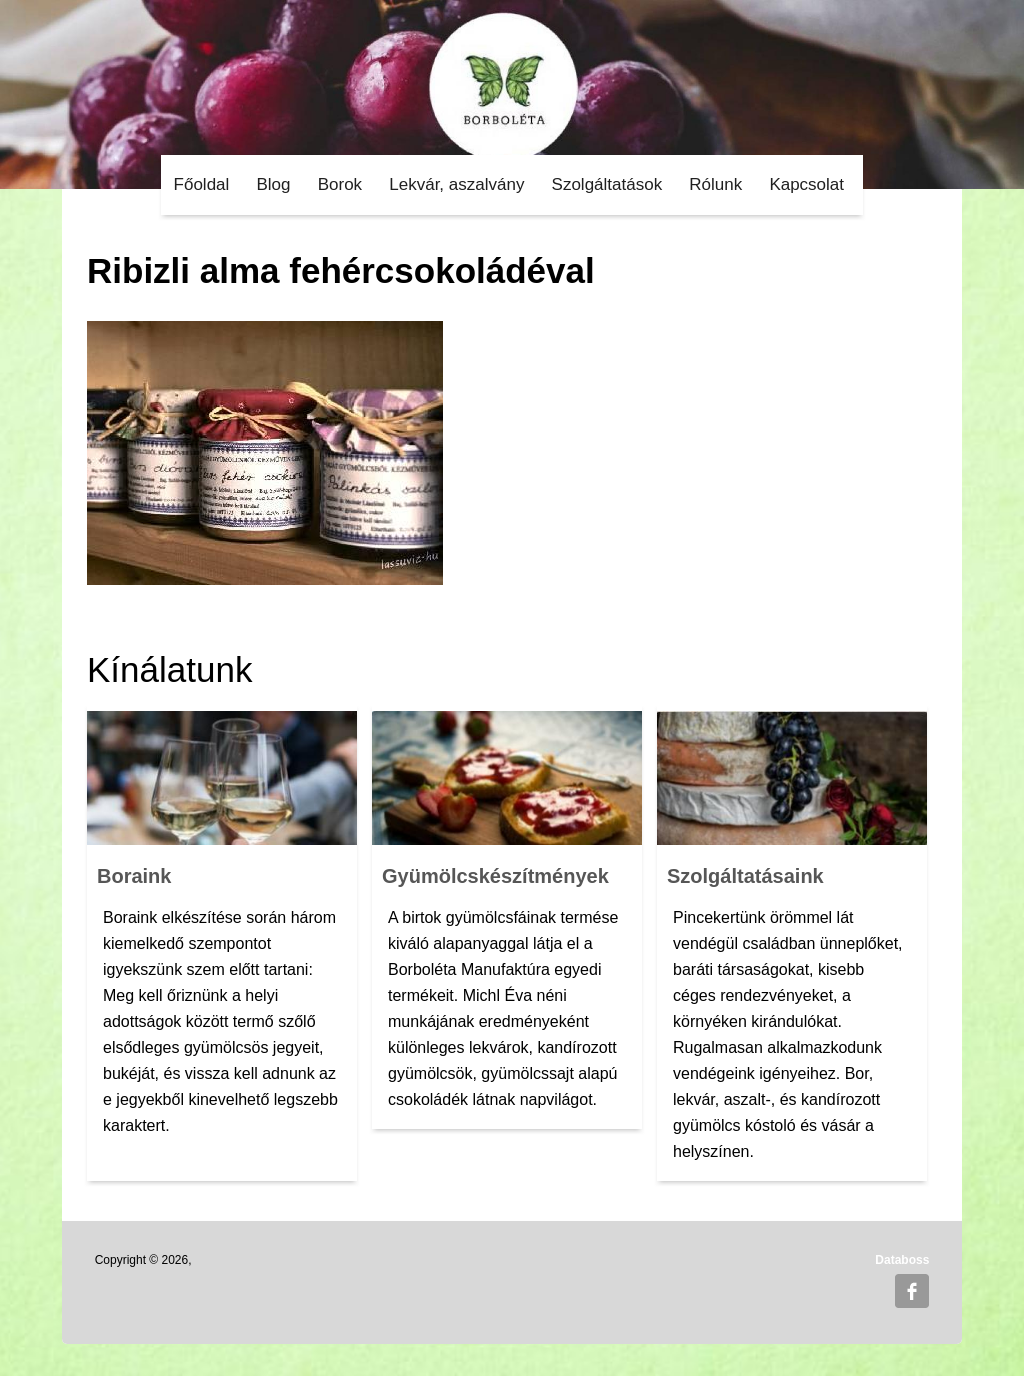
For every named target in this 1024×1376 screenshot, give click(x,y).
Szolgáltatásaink (745, 876)
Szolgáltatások (607, 184)
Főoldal (202, 184)
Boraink (134, 876)
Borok (340, 184)
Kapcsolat (806, 184)
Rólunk (715, 184)
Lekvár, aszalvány (456, 184)
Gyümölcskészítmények (495, 876)
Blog (274, 184)
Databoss (902, 1260)
